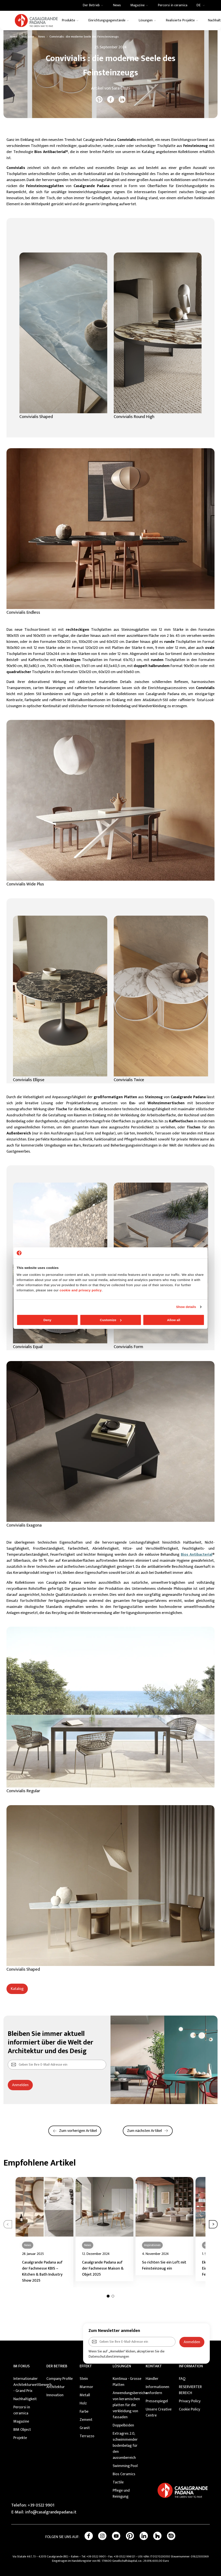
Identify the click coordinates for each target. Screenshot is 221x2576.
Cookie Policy (189, 2409)
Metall (85, 2395)
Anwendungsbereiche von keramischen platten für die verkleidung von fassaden (127, 2405)
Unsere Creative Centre (159, 2412)
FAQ (182, 2379)
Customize (111, 1320)
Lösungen (122, 2366)
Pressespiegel (157, 2401)
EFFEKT (86, 2366)
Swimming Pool (125, 2466)
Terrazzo (87, 2436)
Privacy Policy (189, 2401)
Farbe (84, 2412)
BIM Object (22, 2430)
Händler (152, 2379)
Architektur (55, 2387)
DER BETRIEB (56, 2366)
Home (13, 37)
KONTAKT (154, 2366)
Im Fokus (21, 2366)
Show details (186, 1307)
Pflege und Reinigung (121, 2494)
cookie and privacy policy (81, 1290)
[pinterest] (99, 99)
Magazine (28, 37)
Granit (85, 2428)
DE (201, 5)
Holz (83, 2403)
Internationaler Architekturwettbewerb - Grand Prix (27, 2385)
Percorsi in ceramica (21, 2410)
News (41, 37)
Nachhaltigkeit (25, 2399)
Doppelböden (123, 2425)
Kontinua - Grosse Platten (127, 2382)
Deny (47, 1320)
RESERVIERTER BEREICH (190, 2390)
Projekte (20, 2438)
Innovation (54, 2395)
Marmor (86, 2387)
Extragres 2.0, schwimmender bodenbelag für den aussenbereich (125, 2446)
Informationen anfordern (157, 2390)
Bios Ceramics (124, 2474)
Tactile (118, 2482)
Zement (86, 2420)
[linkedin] (122, 99)
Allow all (173, 1320)
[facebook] (110, 99)
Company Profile (59, 2379)
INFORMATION (191, 2366)
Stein (84, 2379)
